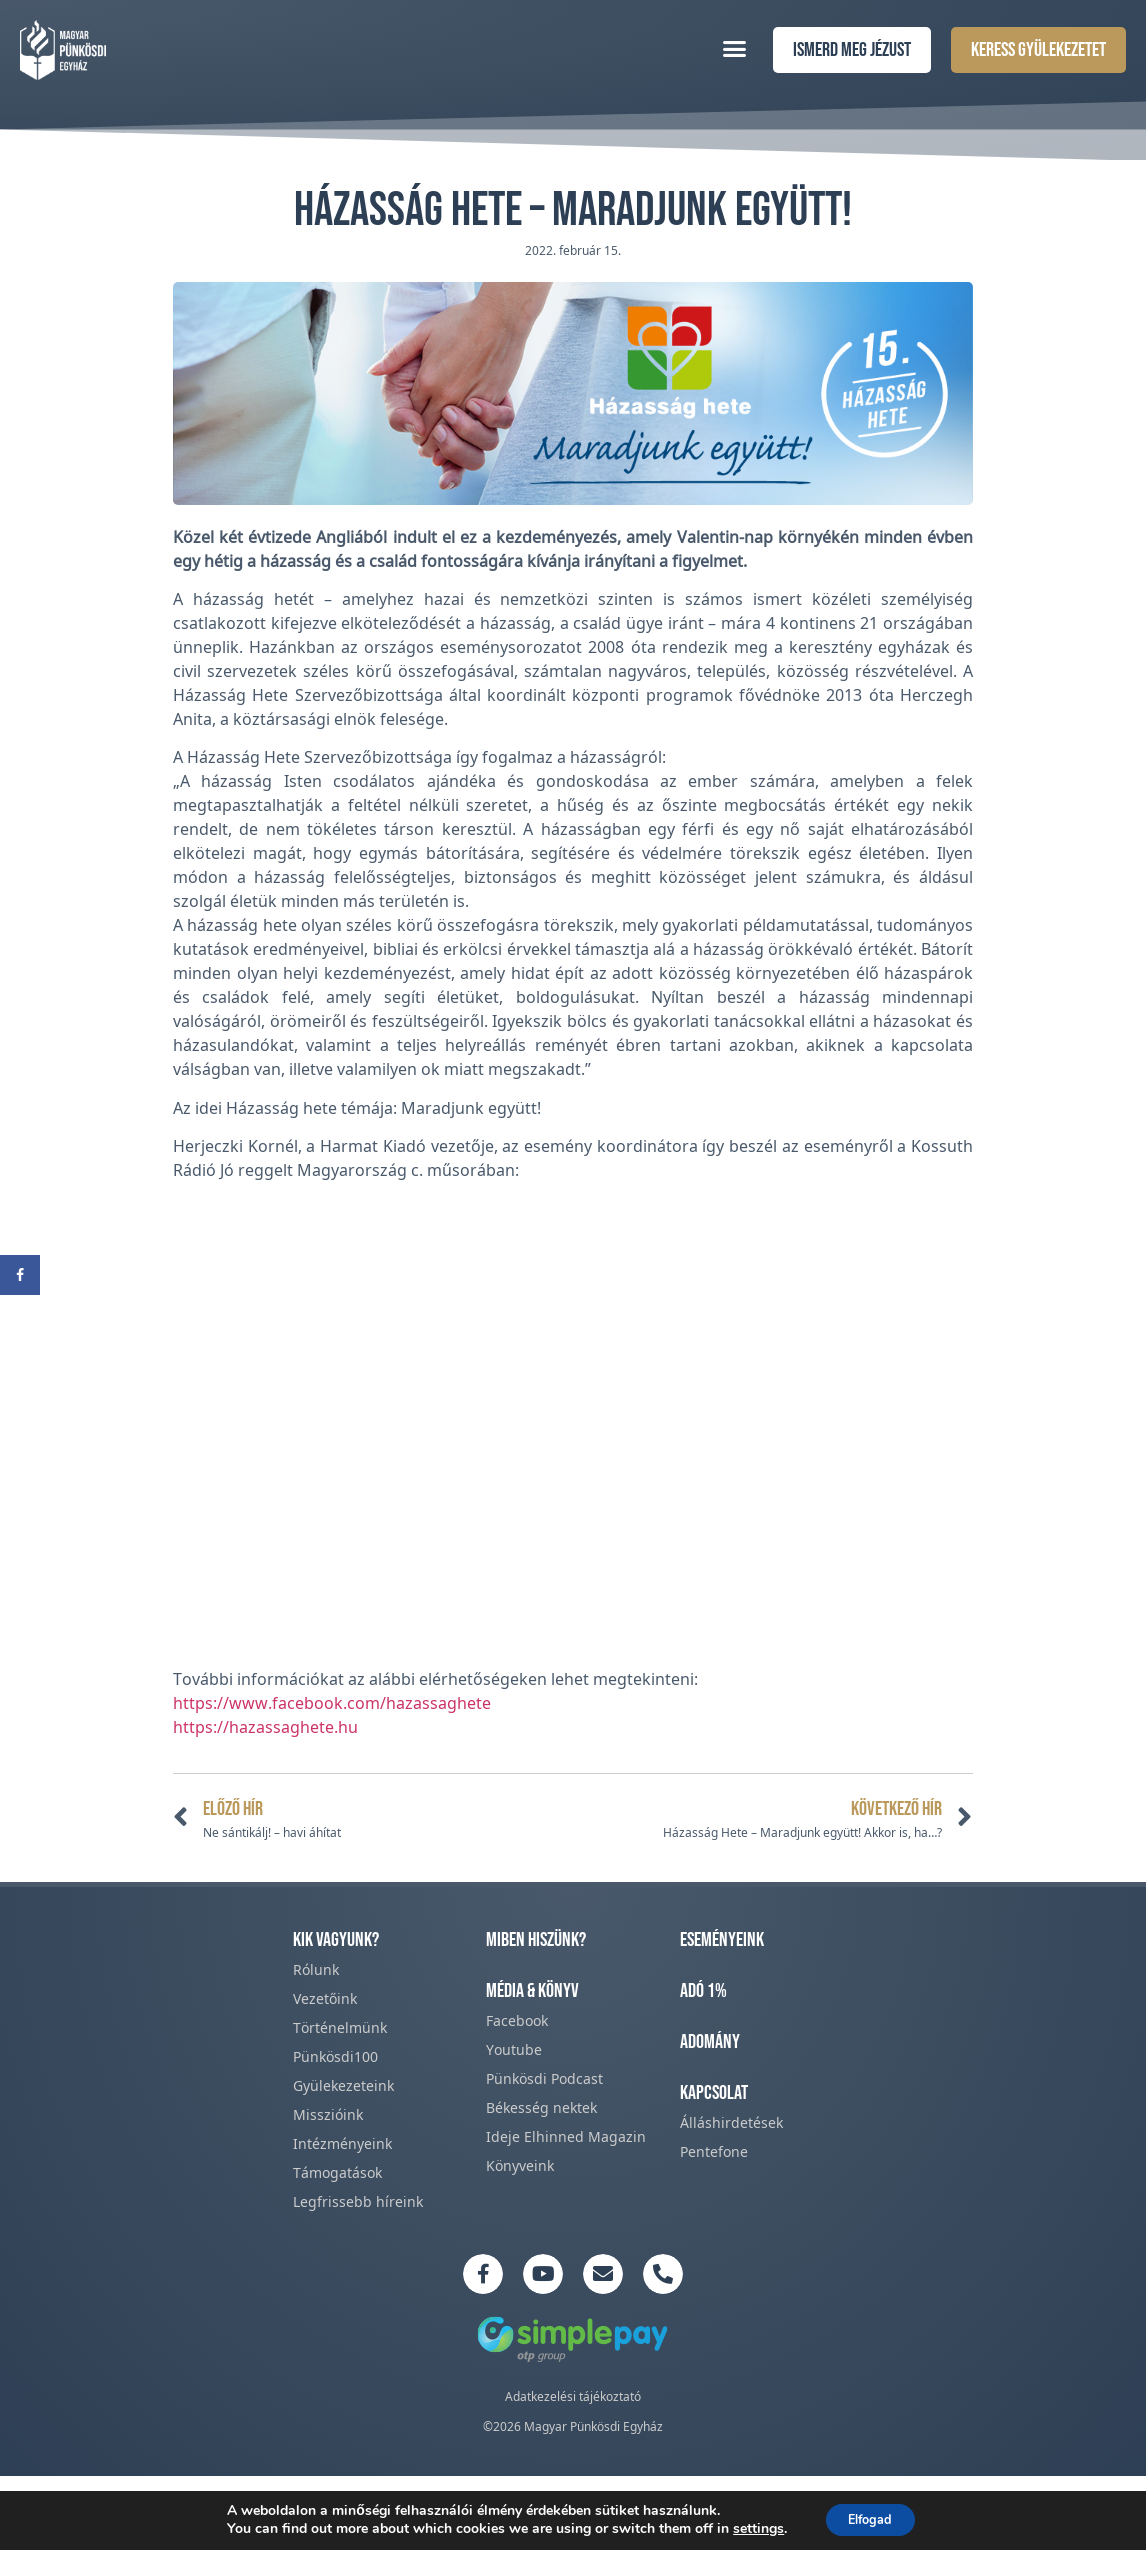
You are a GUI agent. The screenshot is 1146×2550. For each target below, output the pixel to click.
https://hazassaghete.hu (265, 1727)
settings (748, 2528)
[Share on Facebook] (20, 1275)
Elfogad (870, 2518)
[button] (735, 48)
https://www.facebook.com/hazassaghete (332, 1703)
